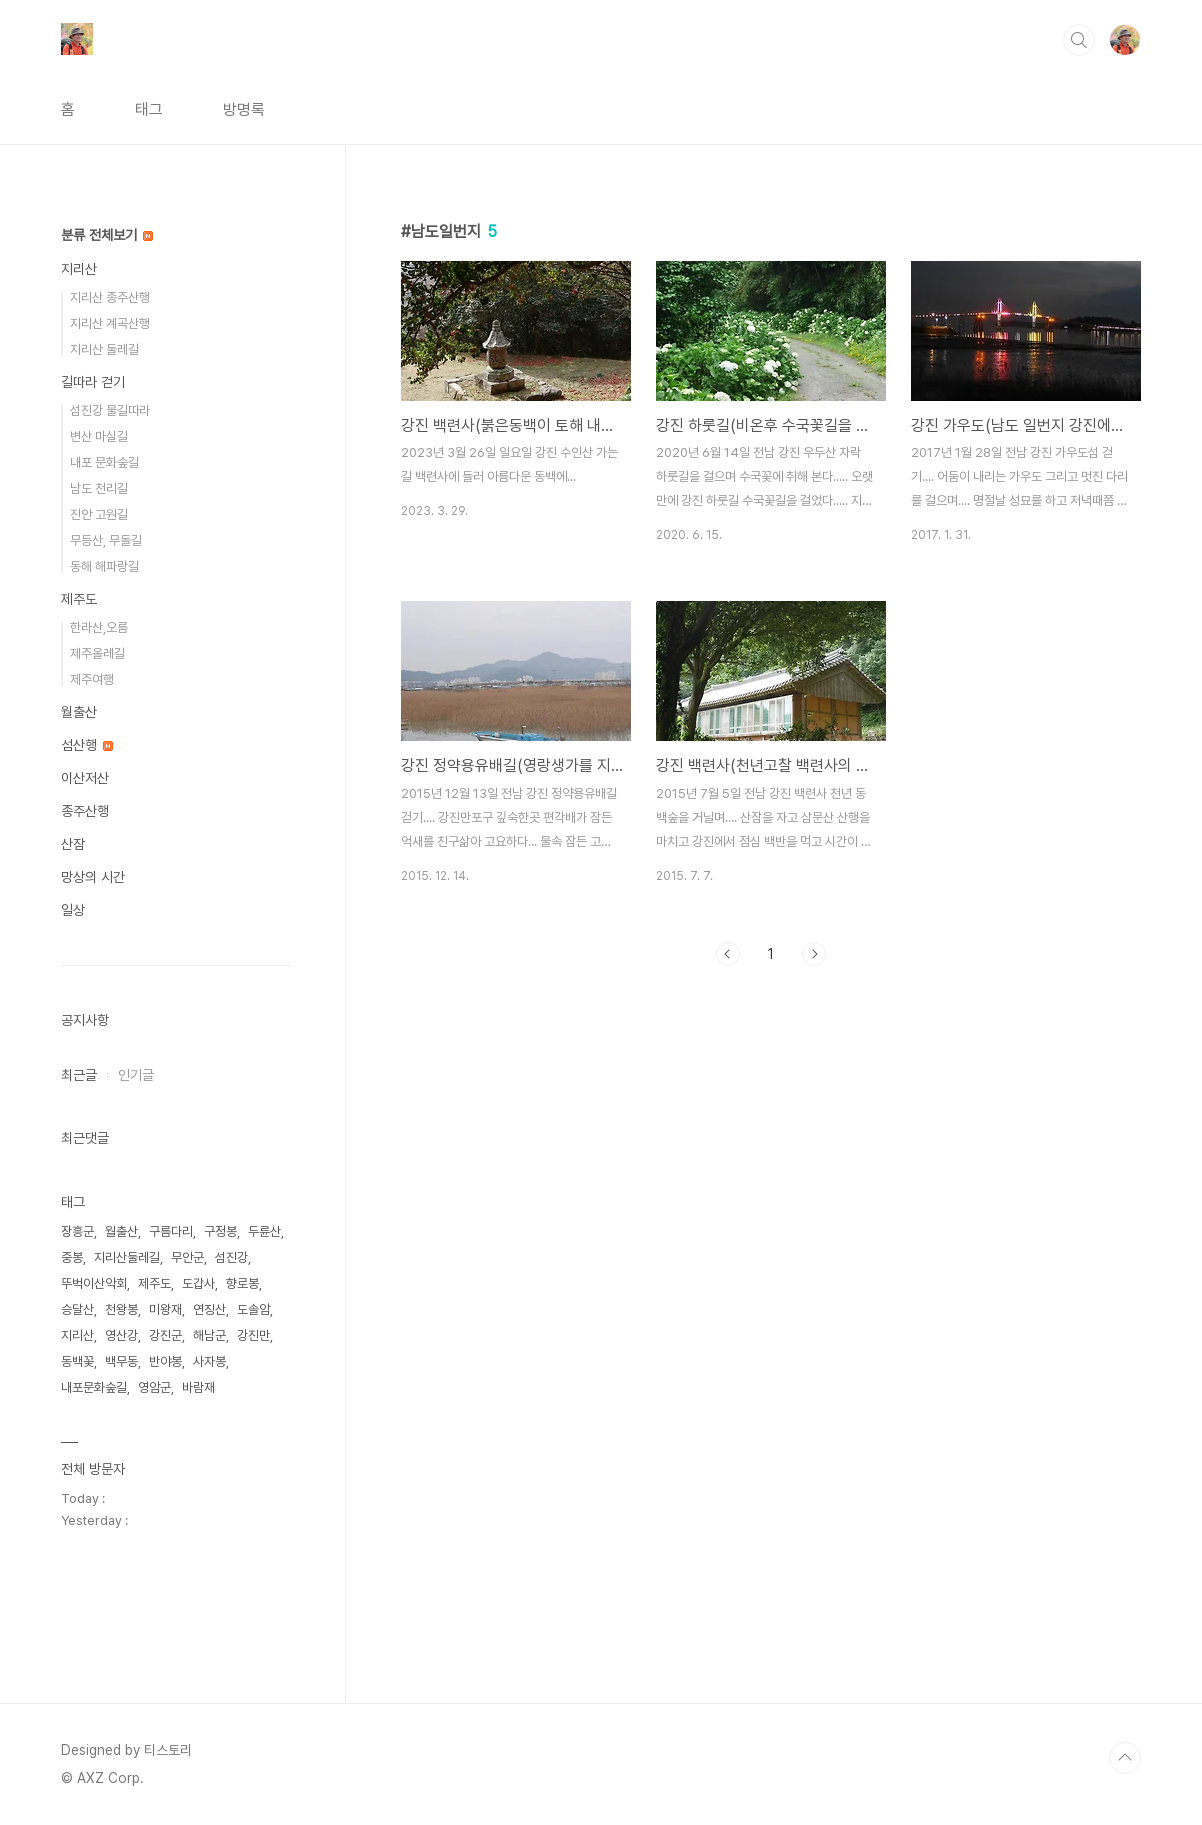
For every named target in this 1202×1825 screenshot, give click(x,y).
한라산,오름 (99, 627)
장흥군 (77, 1231)
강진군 (165, 1335)
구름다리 (171, 1231)
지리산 (79, 269)
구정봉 (220, 1231)
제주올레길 (97, 653)
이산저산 (85, 778)
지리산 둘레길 (104, 349)
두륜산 (264, 1231)
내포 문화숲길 (104, 462)
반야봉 (165, 1361)
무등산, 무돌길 (106, 540)
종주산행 (85, 811)
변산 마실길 (99, 436)
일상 (73, 910)
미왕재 (165, 1309)
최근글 (79, 1075)
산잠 (73, 844)
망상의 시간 (93, 877)
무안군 (187, 1257)
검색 (1079, 40)
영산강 (121, 1335)
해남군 (209, 1335)
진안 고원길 (99, 514)
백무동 (121, 1361)
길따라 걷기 (93, 382)
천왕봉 (121, 1309)
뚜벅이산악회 (94, 1283)
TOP (1125, 1758)
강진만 (253, 1335)
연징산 (209, 1309)
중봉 (72, 1257)
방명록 (244, 109)
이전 (728, 954)
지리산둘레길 (127, 1257)
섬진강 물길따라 (110, 410)
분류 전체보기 (107, 235)
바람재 (198, 1387)
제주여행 (92, 679)
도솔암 (253, 1309)
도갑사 (198, 1283)
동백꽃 (77, 1361)
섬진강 (231, 1257)
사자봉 (209, 1361)
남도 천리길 (99, 488)
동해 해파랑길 (104, 566)
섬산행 (87, 745)
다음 (814, 954)
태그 (149, 109)
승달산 (77, 1309)
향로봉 (242, 1283)
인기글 (136, 1075)
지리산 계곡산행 (110, 323)
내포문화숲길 (94, 1387)
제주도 (79, 599)
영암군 (154, 1387)
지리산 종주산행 (110, 297)
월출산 (79, 712)
